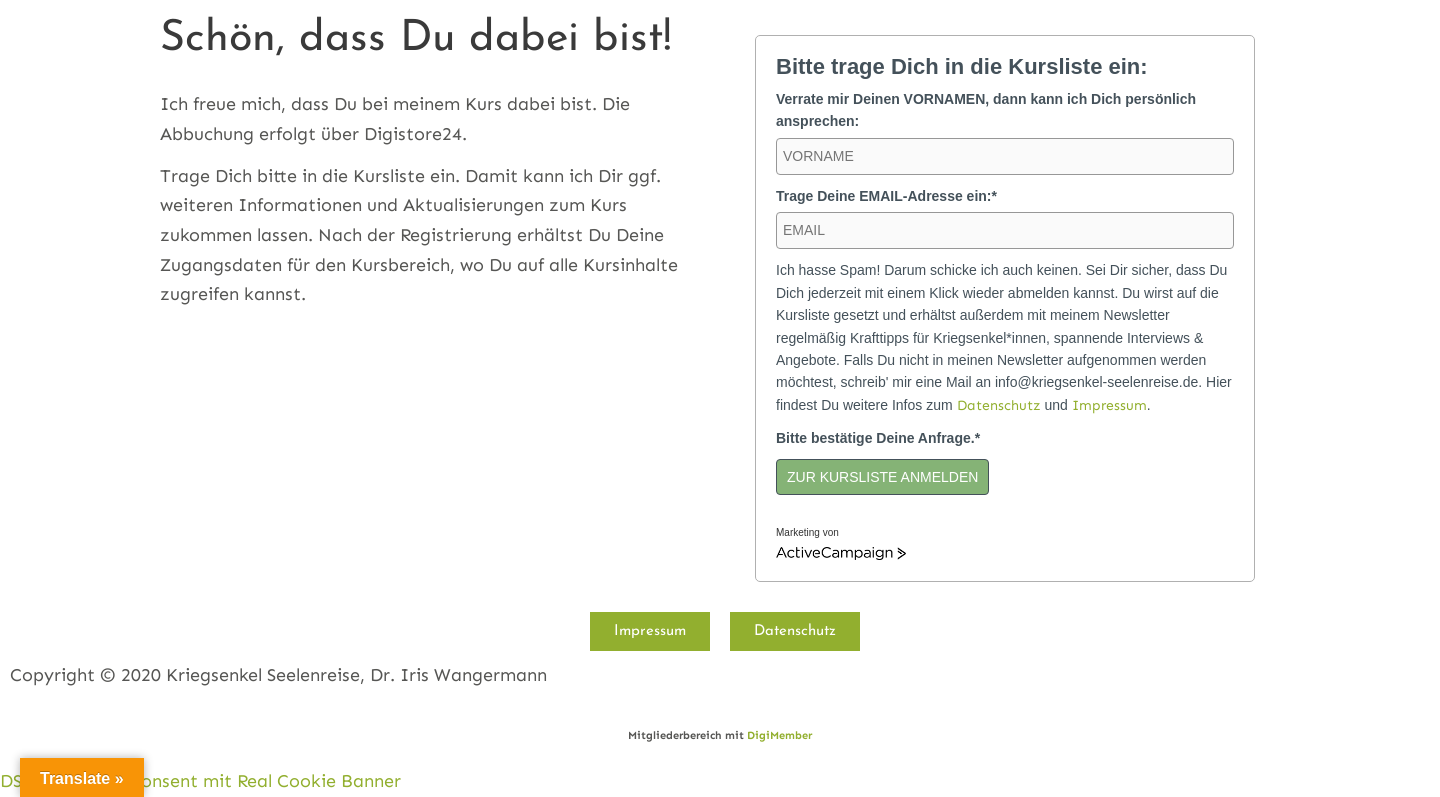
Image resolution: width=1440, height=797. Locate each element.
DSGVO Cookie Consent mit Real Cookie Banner (200, 781)
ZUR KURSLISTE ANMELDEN (882, 477)
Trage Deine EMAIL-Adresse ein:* (886, 196)
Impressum (1109, 405)
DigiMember (779, 735)
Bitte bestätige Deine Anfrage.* (878, 438)
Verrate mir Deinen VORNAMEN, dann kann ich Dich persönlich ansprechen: (986, 110)
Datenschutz (999, 405)
